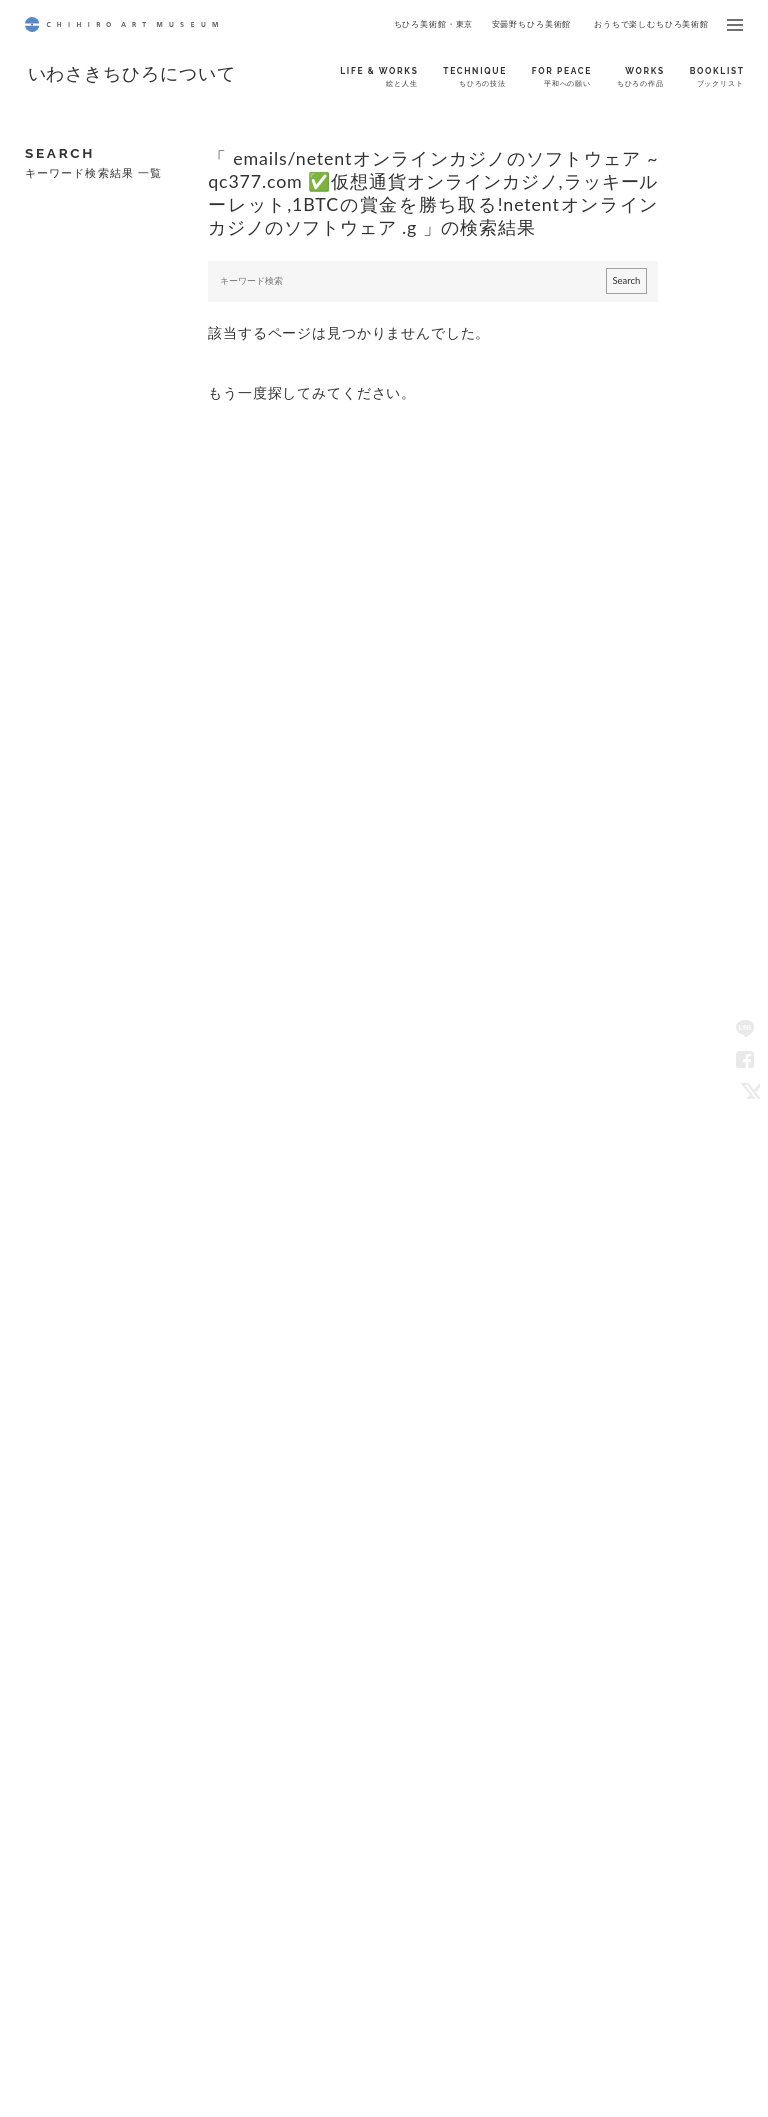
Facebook (746, 1058)
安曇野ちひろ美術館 (532, 24)
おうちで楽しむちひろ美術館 (651, 24)
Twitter (746, 1089)
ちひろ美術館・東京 (434, 24)
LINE (746, 1027)
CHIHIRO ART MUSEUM (121, 24)
